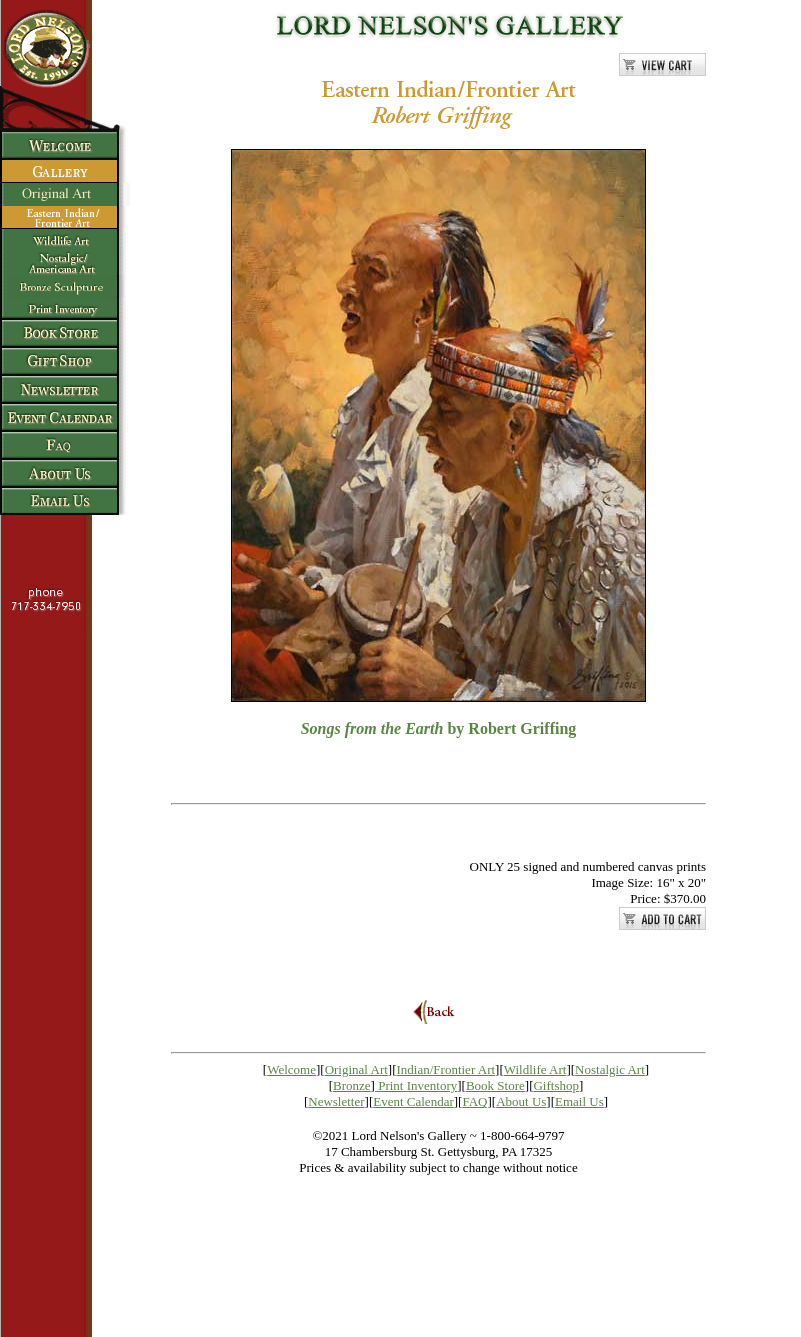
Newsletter (336, 1101)
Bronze (352, 1085)
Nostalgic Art (610, 1069)
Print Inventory (417, 1085)
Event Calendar (413, 1101)
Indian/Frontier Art (446, 1069)
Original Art (356, 1069)
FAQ (474, 1101)
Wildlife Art (535, 1069)
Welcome (291, 1069)
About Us (521, 1101)
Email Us (579, 1101)
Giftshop (556, 1085)
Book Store (495, 1085)
